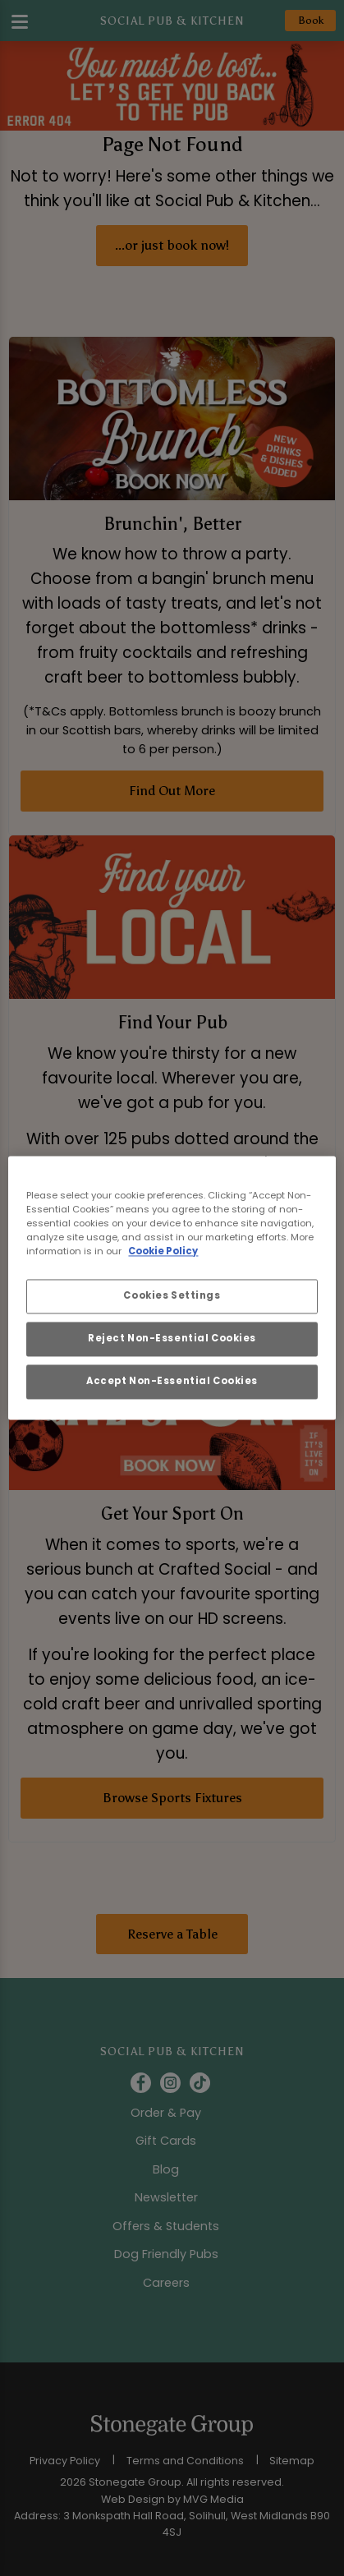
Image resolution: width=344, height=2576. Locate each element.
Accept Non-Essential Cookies (172, 1381)
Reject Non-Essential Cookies (172, 1339)
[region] (171, 1287)
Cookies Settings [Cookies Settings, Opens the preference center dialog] (171, 1296)
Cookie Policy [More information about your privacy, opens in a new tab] (163, 1251)
